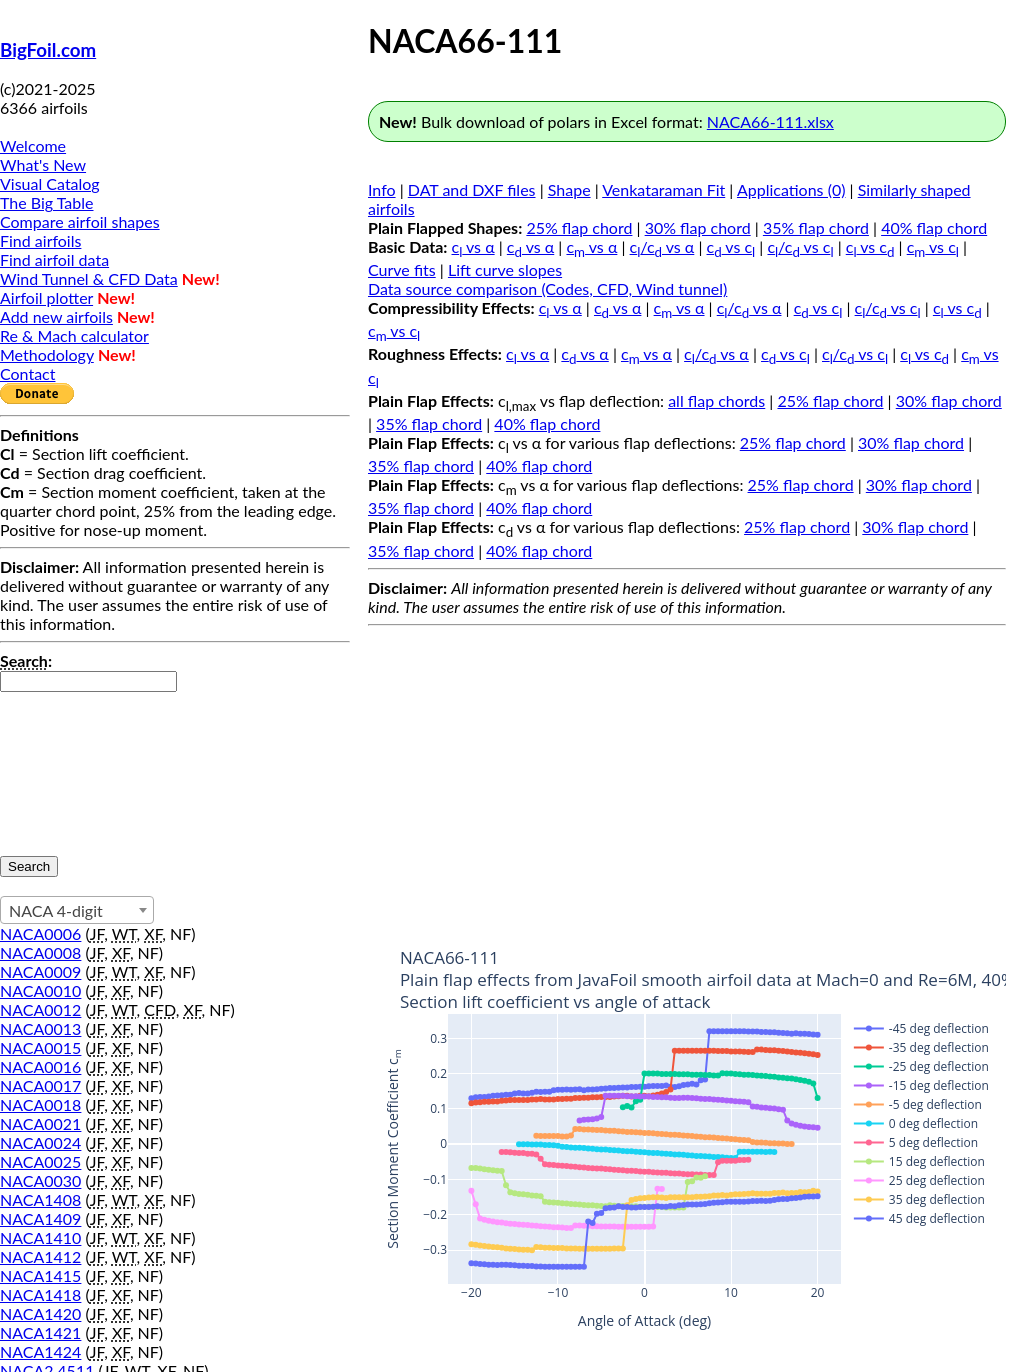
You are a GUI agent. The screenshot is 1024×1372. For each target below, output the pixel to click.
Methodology (47, 354)
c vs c (731, 246)
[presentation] (82, 764)
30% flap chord (698, 227)
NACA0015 (40, 1047)
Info (382, 189)
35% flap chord (816, 227)
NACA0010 (40, 990)
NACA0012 (40, 1009)
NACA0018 (40, 1104)
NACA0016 (40, 1066)
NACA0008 (40, 952)
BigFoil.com (48, 50)
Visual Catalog (50, 183)
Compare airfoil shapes (80, 221)
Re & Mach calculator (74, 335)
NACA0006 (40, 933)
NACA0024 (40, 1142)
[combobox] (77, 910)
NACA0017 (40, 1085)
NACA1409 (40, 1218)
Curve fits (402, 269)
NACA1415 (40, 1275)
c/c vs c (800, 246)
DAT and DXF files (472, 189)
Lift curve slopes (505, 269)
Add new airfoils (56, 316)
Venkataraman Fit (663, 189)
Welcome (33, 145)
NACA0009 (40, 971)
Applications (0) (791, 189)
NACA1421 (40, 1332)
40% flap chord (934, 227)
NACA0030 (40, 1180)
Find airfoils (40, 240)
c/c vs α (662, 246)
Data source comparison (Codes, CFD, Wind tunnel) (547, 288)
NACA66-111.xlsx (770, 121)
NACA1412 (40, 1256)
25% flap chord (579, 227)
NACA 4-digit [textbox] (56, 910)
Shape (569, 189)
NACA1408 (40, 1199)
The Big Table (47, 202)
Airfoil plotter (46, 297)
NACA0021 (40, 1123)
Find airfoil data (54, 259)
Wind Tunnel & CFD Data (89, 278)
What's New (43, 164)
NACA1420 (40, 1313)
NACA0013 (40, 1028)
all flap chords (716, 400)
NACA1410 (40, 1237)
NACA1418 (40, 1294)
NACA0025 (40, 1161)
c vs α (473, 246)
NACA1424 (40, 1351)
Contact (27, 373)
